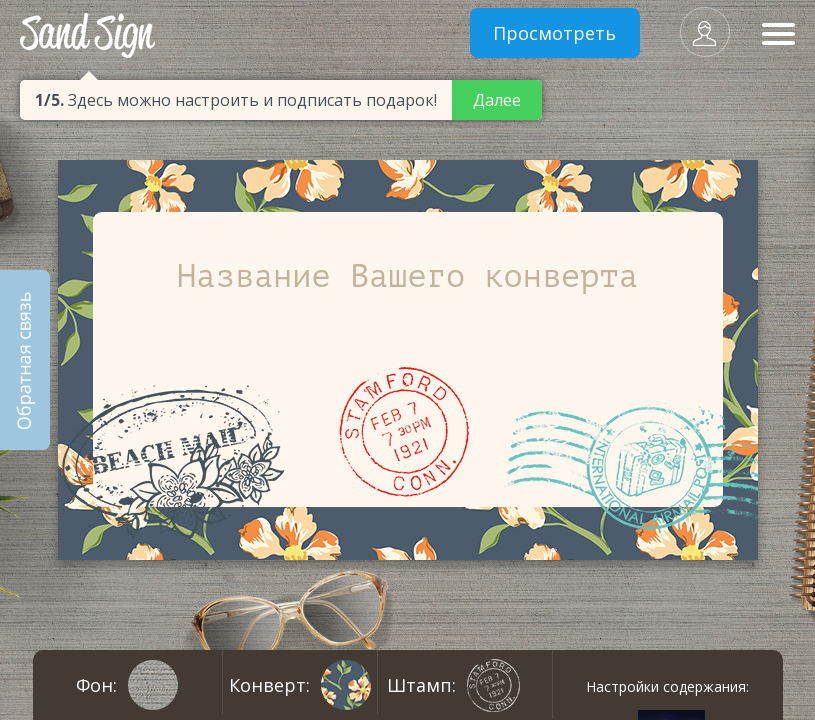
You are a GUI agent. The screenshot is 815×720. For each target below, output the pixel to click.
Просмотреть (554, 33)
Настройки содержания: (667, 686)
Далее (497, 100)
